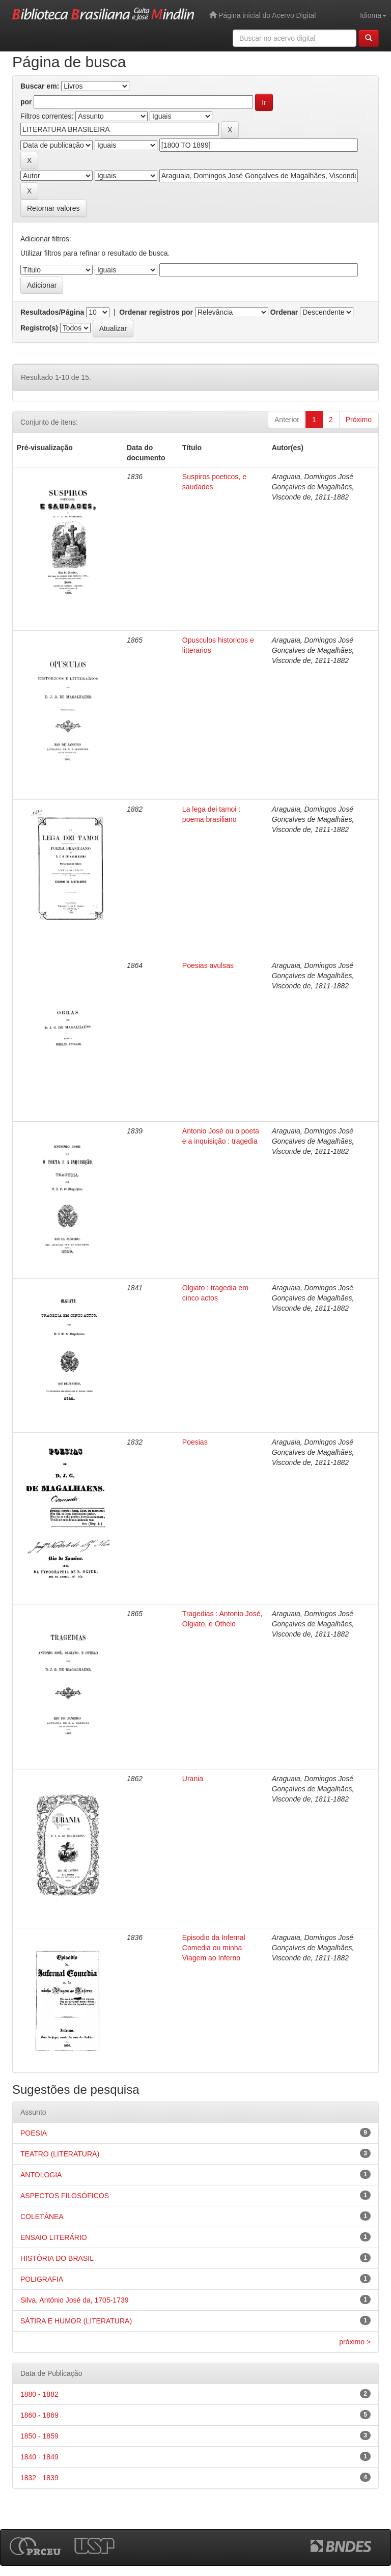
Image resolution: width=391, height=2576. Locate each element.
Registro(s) (39, 328)
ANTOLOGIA (41, 2175)
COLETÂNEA (42, 2216)
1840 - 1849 (39, 2457)
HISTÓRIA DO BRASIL (57, 2258)
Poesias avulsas (208, 965)
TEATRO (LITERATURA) (59, 2154)
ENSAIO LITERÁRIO (53, 2237)
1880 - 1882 (39, 2394)
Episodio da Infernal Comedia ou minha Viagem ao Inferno (213, 1947)
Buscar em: (39, 86)
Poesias (195, 1442)
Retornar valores (53, 208)
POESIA (33, 2133)
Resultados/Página (52, 312)
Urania (192, 1779)
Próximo (359, 420)
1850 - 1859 (39, 2436)
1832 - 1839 (39, 2478)
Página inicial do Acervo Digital (262, 15)
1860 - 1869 (39, 2415)
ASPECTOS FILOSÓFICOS (64, 2196)
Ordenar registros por (156, 312)
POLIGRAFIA (41, 2279)
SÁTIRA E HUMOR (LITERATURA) (76, 2321)
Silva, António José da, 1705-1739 (74, 2300)
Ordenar (284, 312)
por (26, 102)
